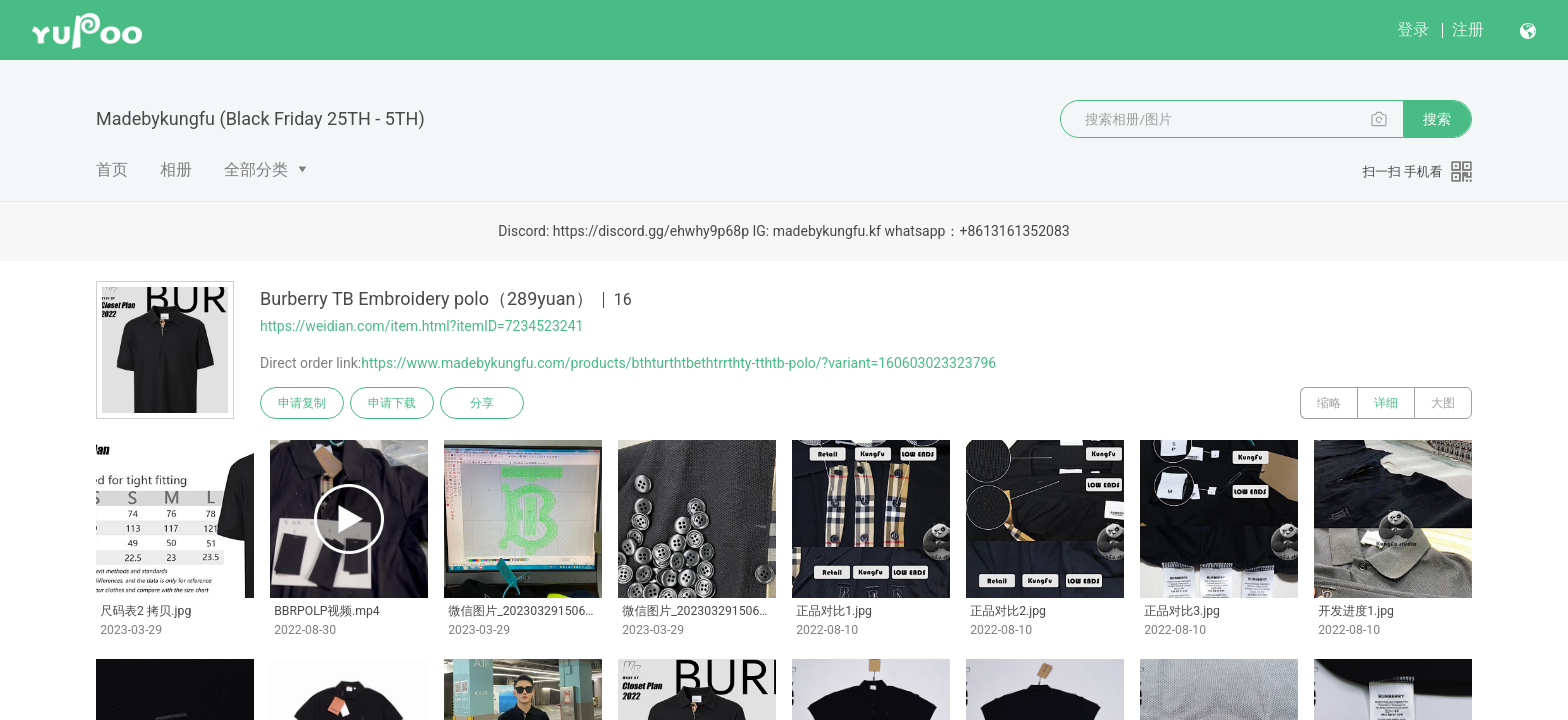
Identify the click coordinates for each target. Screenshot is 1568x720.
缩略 (1329, 403)
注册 (1468, 29)
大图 (1443, 403)
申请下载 (392, 403)
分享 (482, 403)
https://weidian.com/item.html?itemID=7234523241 (421, 326)
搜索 (1437, 119)
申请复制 (302, 403)
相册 (176, 169)
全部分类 (256, 169)
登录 (1413, 29)
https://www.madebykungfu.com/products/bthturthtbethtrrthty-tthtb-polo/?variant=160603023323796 (678, 363)
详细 (1386, 403)
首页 (112, 169)
